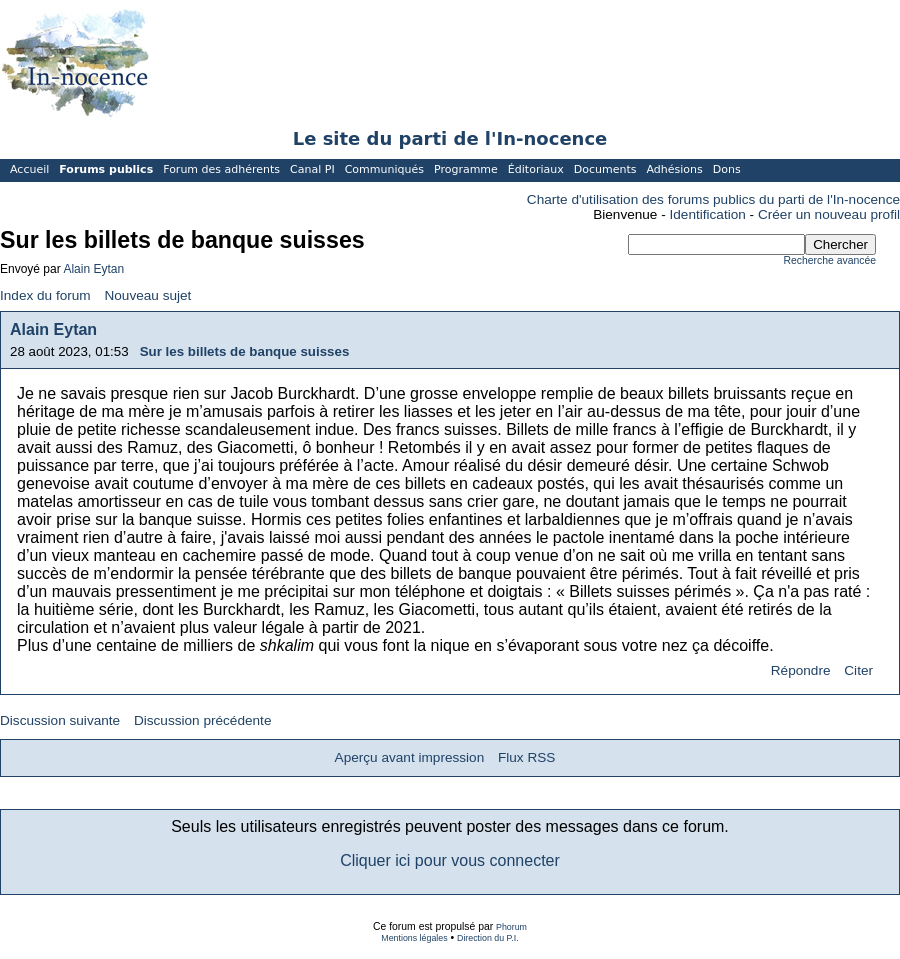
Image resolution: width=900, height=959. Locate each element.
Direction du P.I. (488, 938)
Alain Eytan (93, 269)
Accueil (29, 169)
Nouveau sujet (147, 295)
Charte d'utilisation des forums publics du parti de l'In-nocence (713, 199)
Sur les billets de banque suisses (245, 351)
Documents (605, 169)
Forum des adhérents (221, 169)
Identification (708, 214)
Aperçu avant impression (410, 757)
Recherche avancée (830, 260)
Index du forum (45, 295)
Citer (858, 670)
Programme (466, 169)
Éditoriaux (536, 169)
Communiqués (384, 169)
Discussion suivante (60, 720)
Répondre (801, 670)
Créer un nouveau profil (829, 214)
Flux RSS (526, 757)
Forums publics (106, 169)
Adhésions (674, 169)
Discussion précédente (203, 720)
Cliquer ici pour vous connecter (450, 860)
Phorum (511, 927)
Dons (727, 169)
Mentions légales (414, 938)
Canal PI (312, 169)
